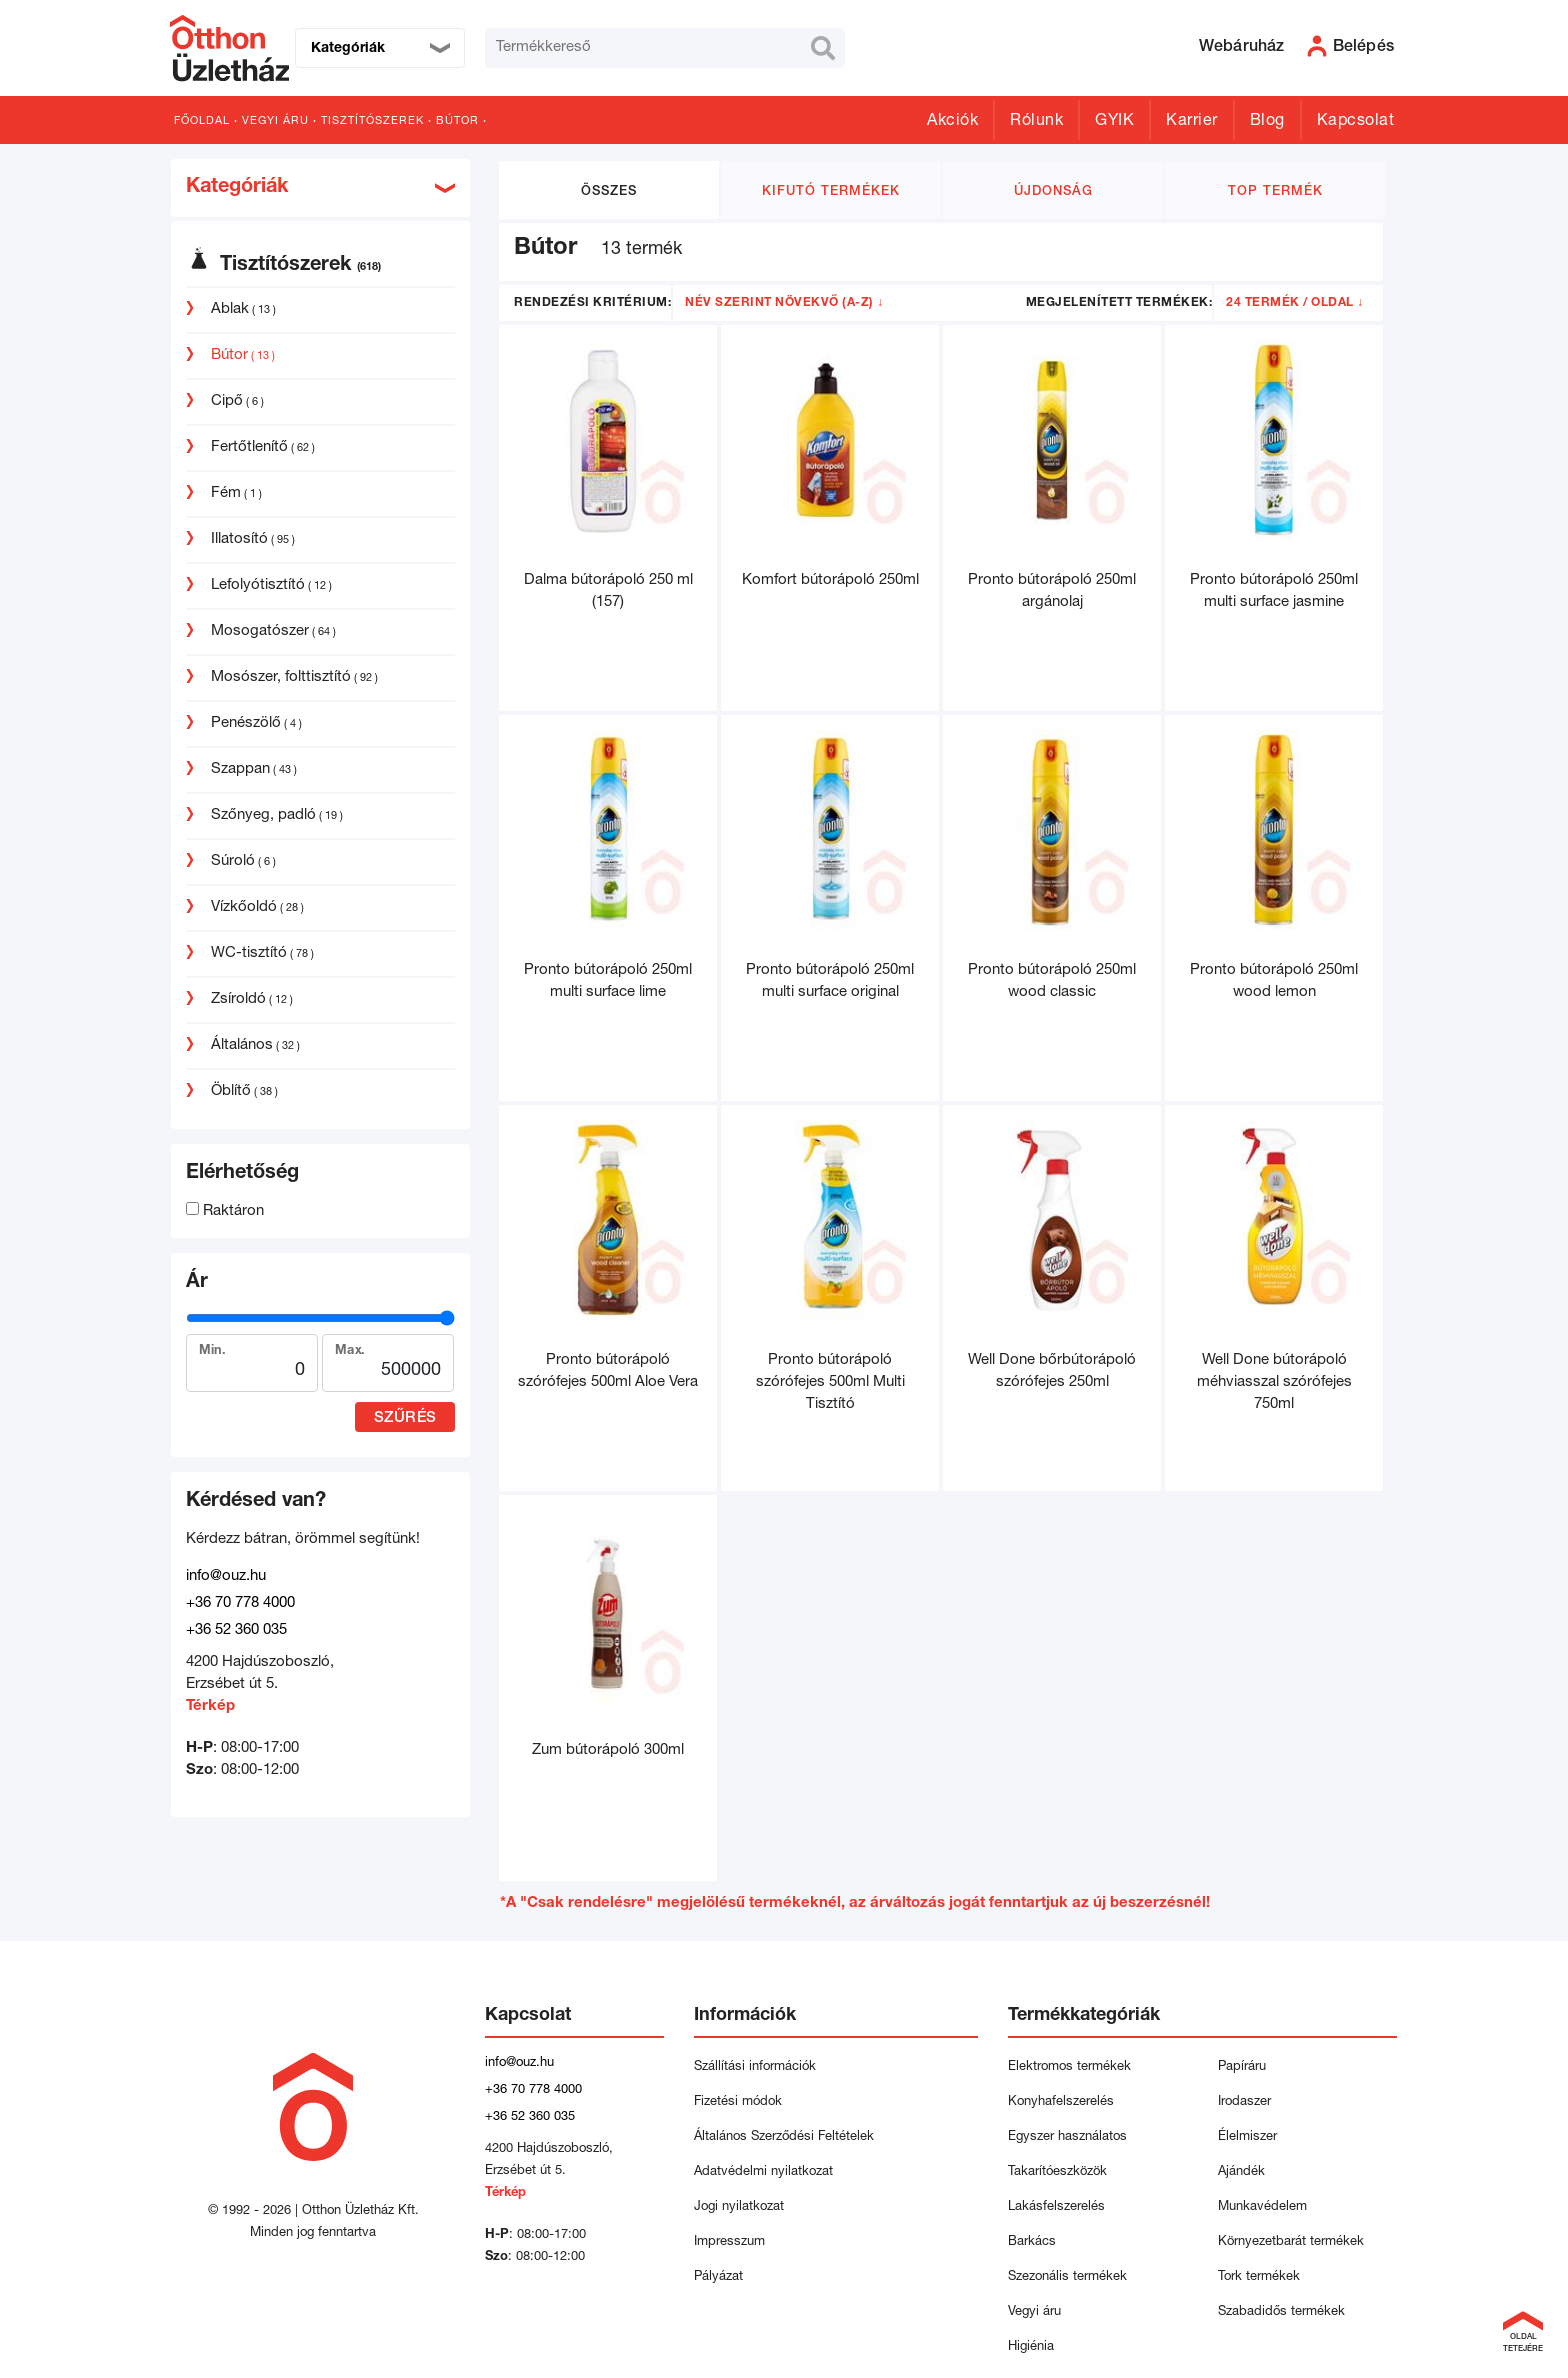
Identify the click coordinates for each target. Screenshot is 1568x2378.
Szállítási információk (755, 2067)
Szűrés (405, 1418)
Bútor (457, 121)
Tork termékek (1259, 2277)
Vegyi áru (275, 121)
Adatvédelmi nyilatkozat (767, 2172)
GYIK (1114, 122)
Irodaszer (1244, 2102)
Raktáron (225, 1211)
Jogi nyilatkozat (739, 2207)
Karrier (1192, 122)
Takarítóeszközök (1057, 2172)
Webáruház (1242, 48)
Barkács (1032, 2242)
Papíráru (1242, 2067)
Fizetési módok (738, 2102)
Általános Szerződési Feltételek (784, 2137)
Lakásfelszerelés (1056, 2207)
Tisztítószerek (372, 121)
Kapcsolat (1356, 122)
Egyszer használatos (1067, 2137)
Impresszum (729, 2242)
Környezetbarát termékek (1291, 2242)
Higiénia (1031, 2347)
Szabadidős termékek (1281, 2312)
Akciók (952, 122)
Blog (1267, 122)
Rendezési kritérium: (592, 303)
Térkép (210, 1706)
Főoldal (202, 121)
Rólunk (1036, 122)
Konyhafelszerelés (1061, 2102)
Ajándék (1241, 2172)
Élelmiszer (1247, 2137)
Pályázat (718, 2277)
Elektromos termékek (1069, 2067)
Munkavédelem (1262, 2207)
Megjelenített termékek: (1119, 303)
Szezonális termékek (1067, 2277)
